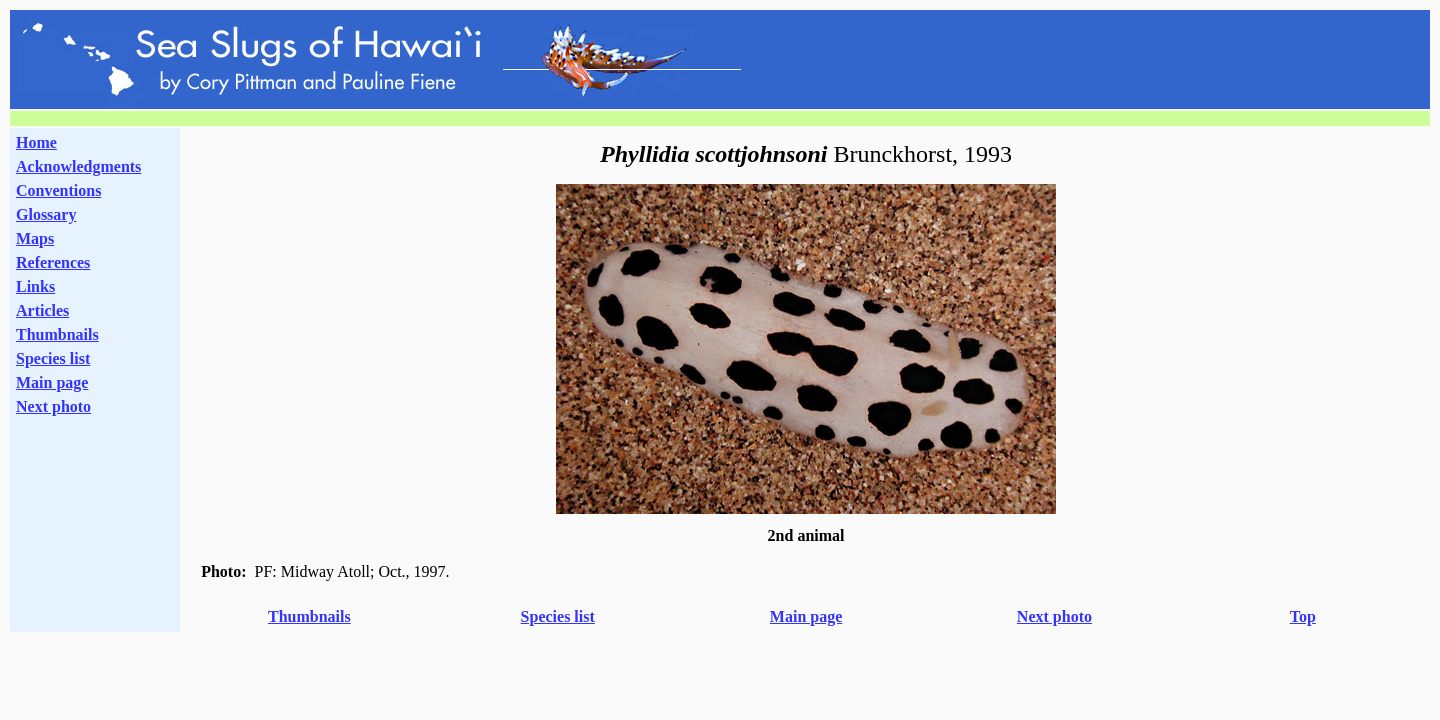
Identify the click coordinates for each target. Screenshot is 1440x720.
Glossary (46, 214)
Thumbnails (57, 334)
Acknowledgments (78, 166)
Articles (42, 310)
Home (36, 142)
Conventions (58, 190)
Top (1303, 616)
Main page (52, 382)
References (53, 262)
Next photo (1054, 616)
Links (35, 286)
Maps (35, 238)
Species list (53, 358)
